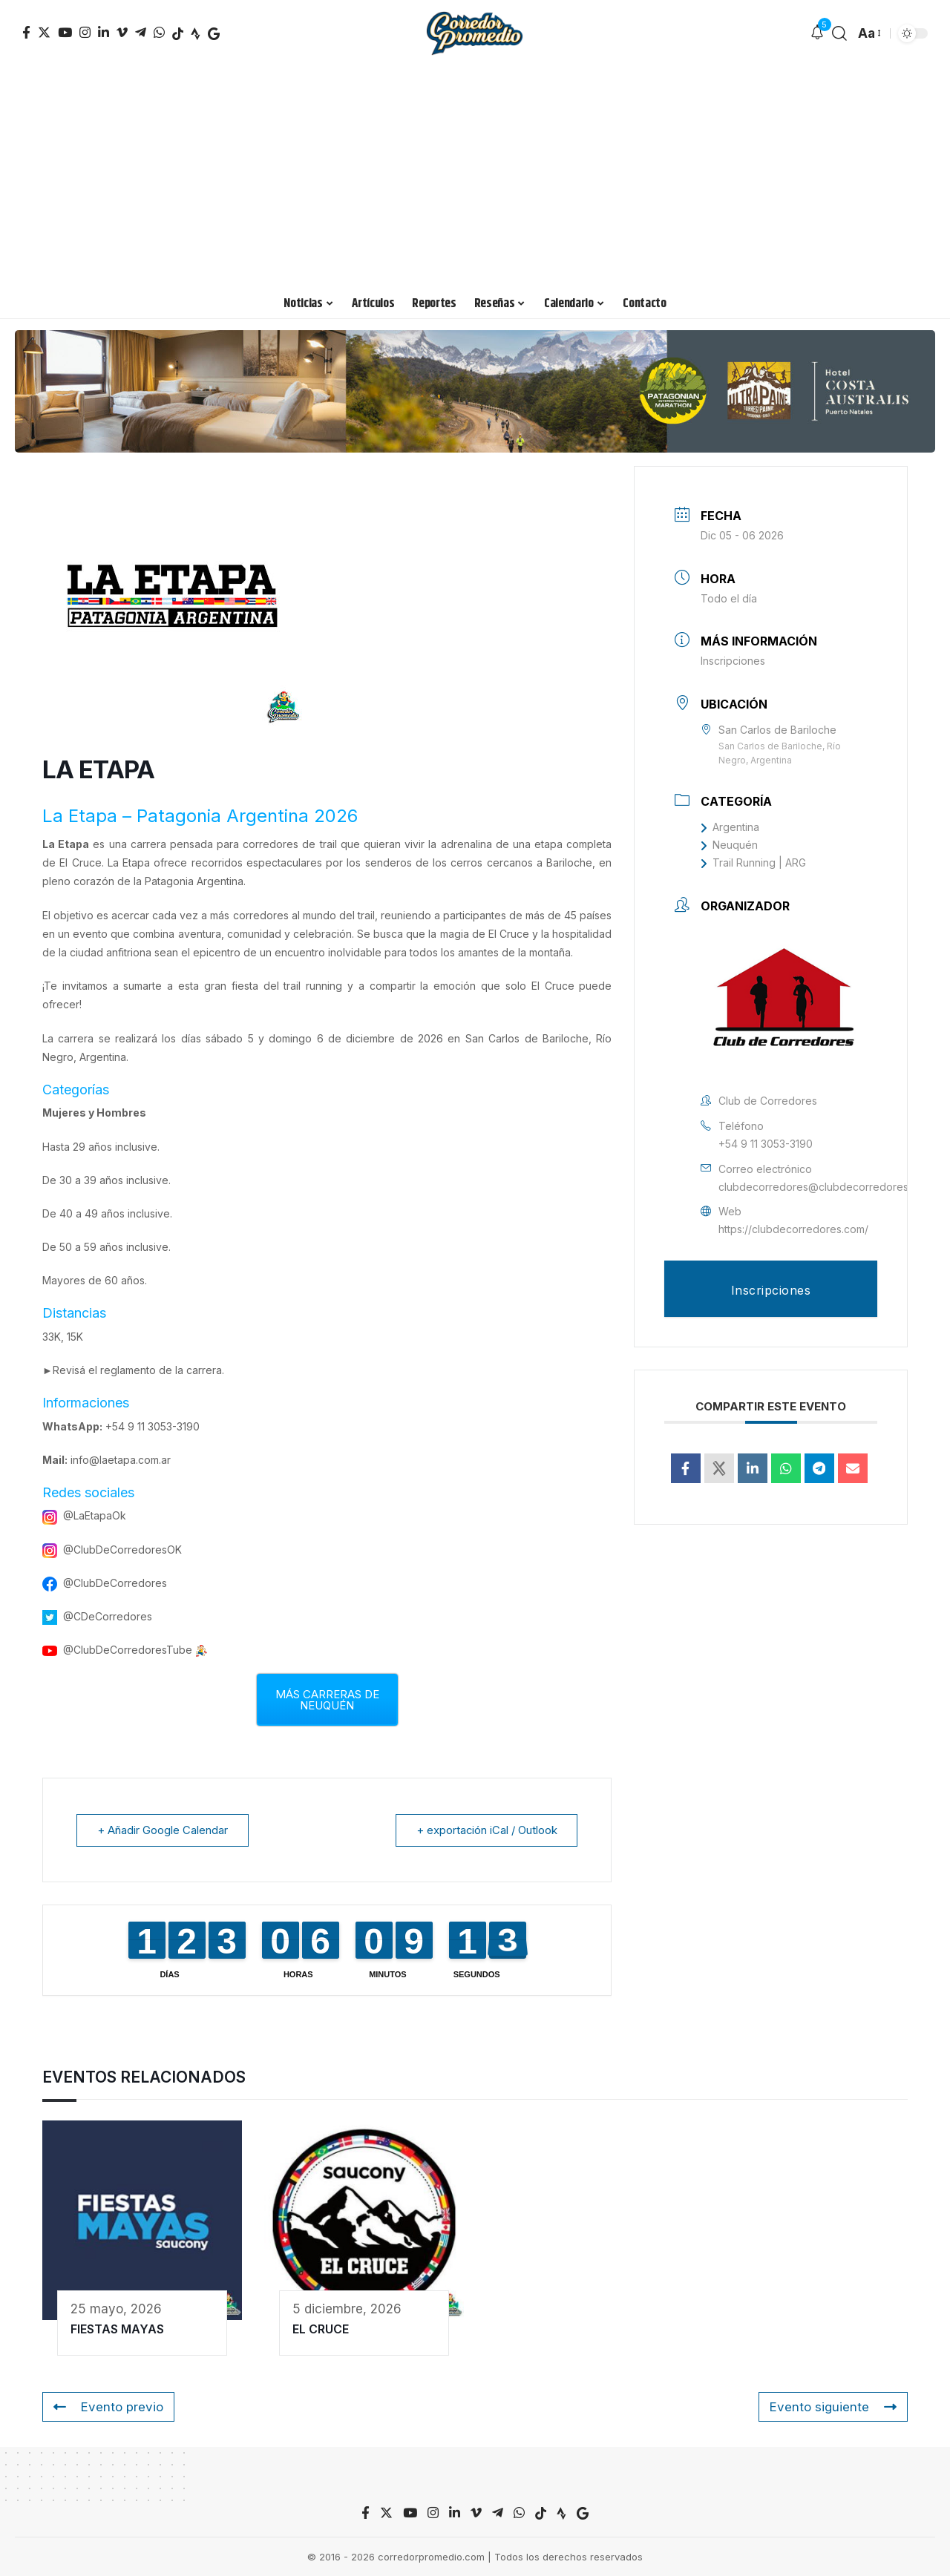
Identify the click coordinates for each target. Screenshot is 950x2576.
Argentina (730, 827)
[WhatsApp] (159, 32)
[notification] (817, 33)
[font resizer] (868, 34)
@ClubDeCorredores (115, 1583)
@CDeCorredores (107, 1616)
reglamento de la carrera (161, 1370)
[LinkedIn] (103, 32)
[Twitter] (44, 32)
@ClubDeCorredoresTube (127, 1649)
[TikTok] (177, 33)
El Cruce (80, 862)
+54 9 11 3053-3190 (152, 1426)
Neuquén (729, 844)
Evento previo (108, 2406)
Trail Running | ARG (753, 862)
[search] (839, 33)
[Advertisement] (475, 178)
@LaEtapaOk (94, 1515)
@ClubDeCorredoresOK (122, 1549)
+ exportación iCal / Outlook (485, 1830)
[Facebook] (26, 32)
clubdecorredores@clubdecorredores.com (824, 1186)
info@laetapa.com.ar (121, 1459)
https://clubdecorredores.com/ (793, 1229)
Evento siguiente (833, 2406)
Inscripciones (733, 660)
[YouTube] (65, 32)
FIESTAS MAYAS (117, 2329)
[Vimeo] (122, 32)
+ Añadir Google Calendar (163, 1830)
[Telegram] (140, 32)
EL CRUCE (320, 2329)
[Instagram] (85, 32)
